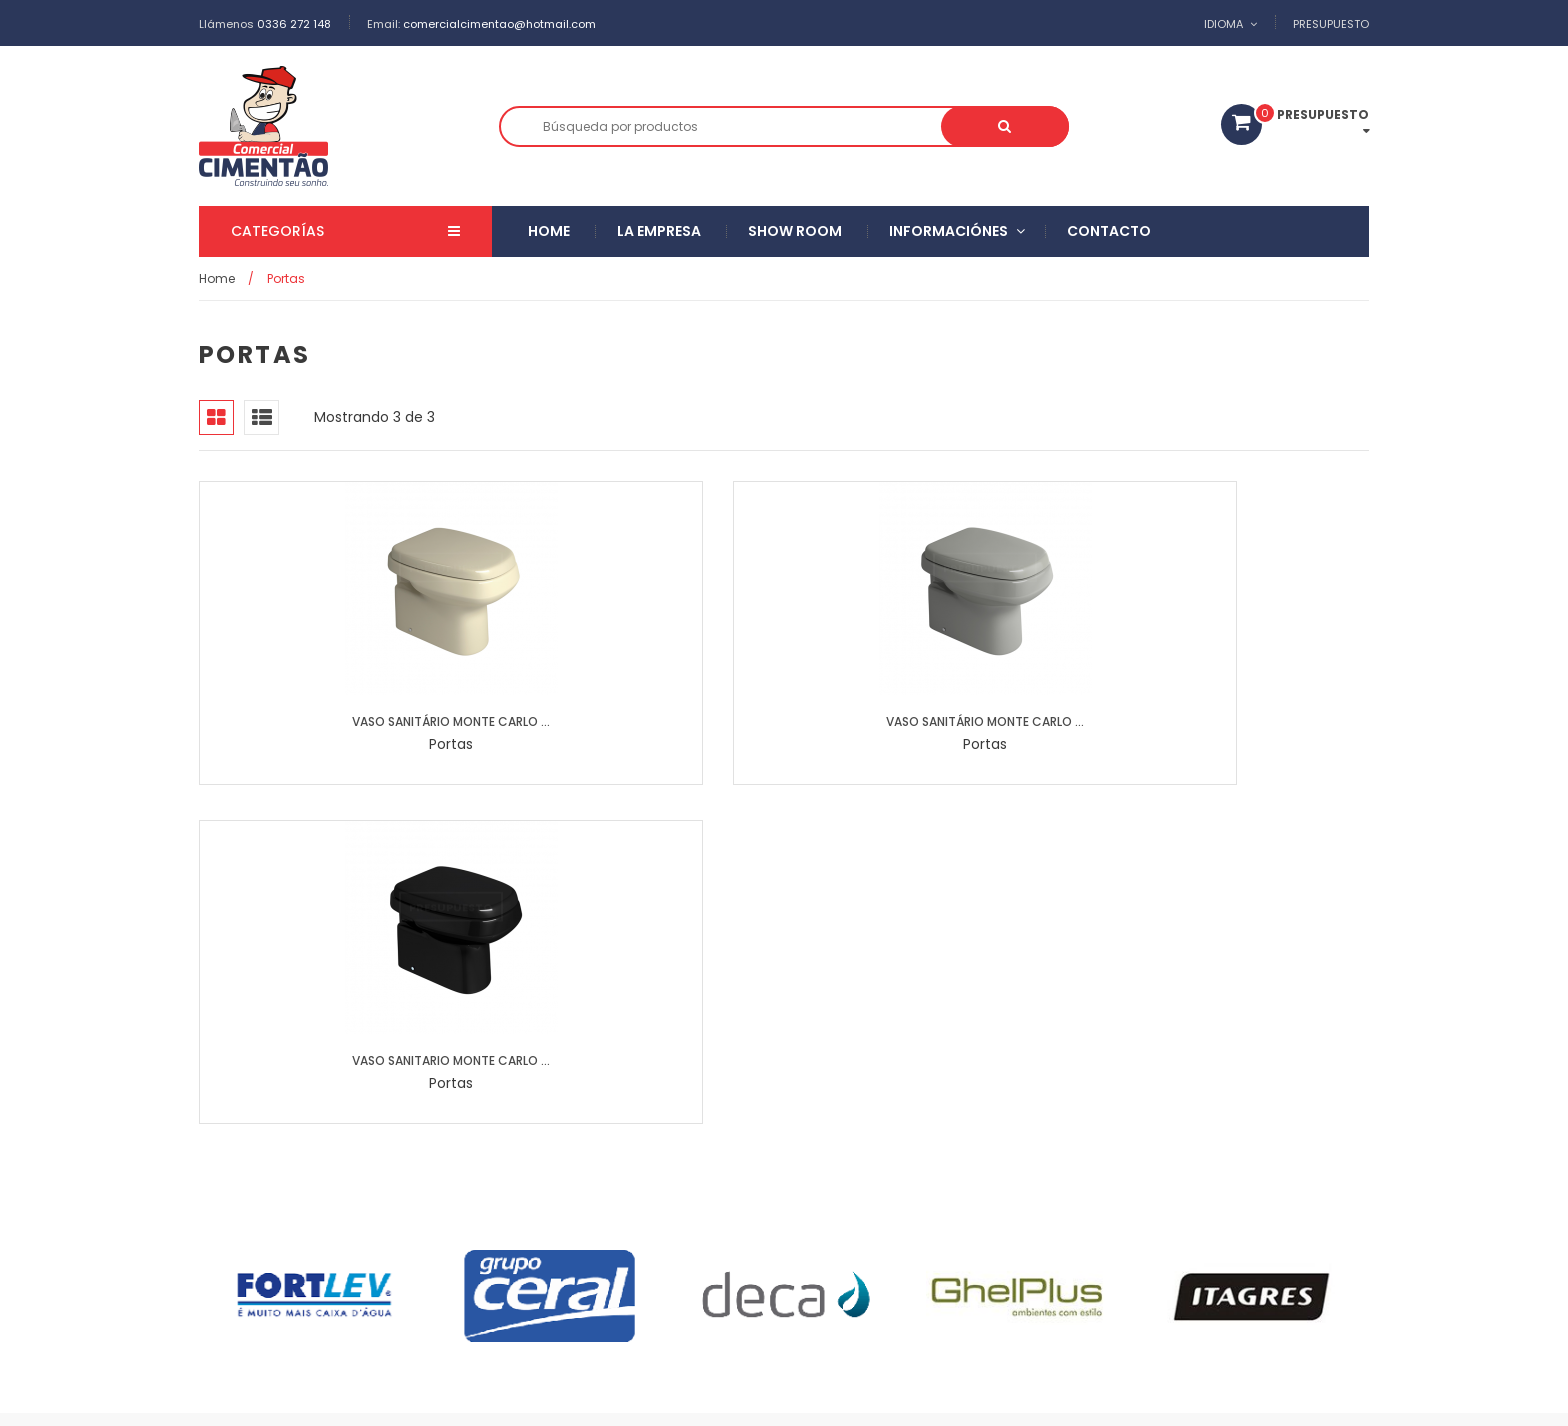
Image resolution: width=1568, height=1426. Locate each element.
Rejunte (977, 1190)
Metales (538, 1221)
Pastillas (769, 1190)
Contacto (1109, 231)
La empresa (659, 231)
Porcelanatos (664, 1190)
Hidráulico (806, 1251)
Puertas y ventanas (659, 1221)
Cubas (536, 1282)
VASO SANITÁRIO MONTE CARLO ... (334, 721)
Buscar (1048, 126)
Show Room (795, 231)
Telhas (897, 1251)
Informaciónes (948, 231)
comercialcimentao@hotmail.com (499, 24)
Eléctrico (710, 1251)
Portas (976, 1251)
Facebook (1340, 1396)
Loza (1053, 1190)
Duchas (891, 1221)
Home (549, 231)
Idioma (1223, 24)
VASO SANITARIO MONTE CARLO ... (934, 721)
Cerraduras (792, 1221)
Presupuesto (1331, 24)
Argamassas (875, 1190)
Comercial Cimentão (371, 1396)
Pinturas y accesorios (580, 1251)
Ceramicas (550, 1190)
